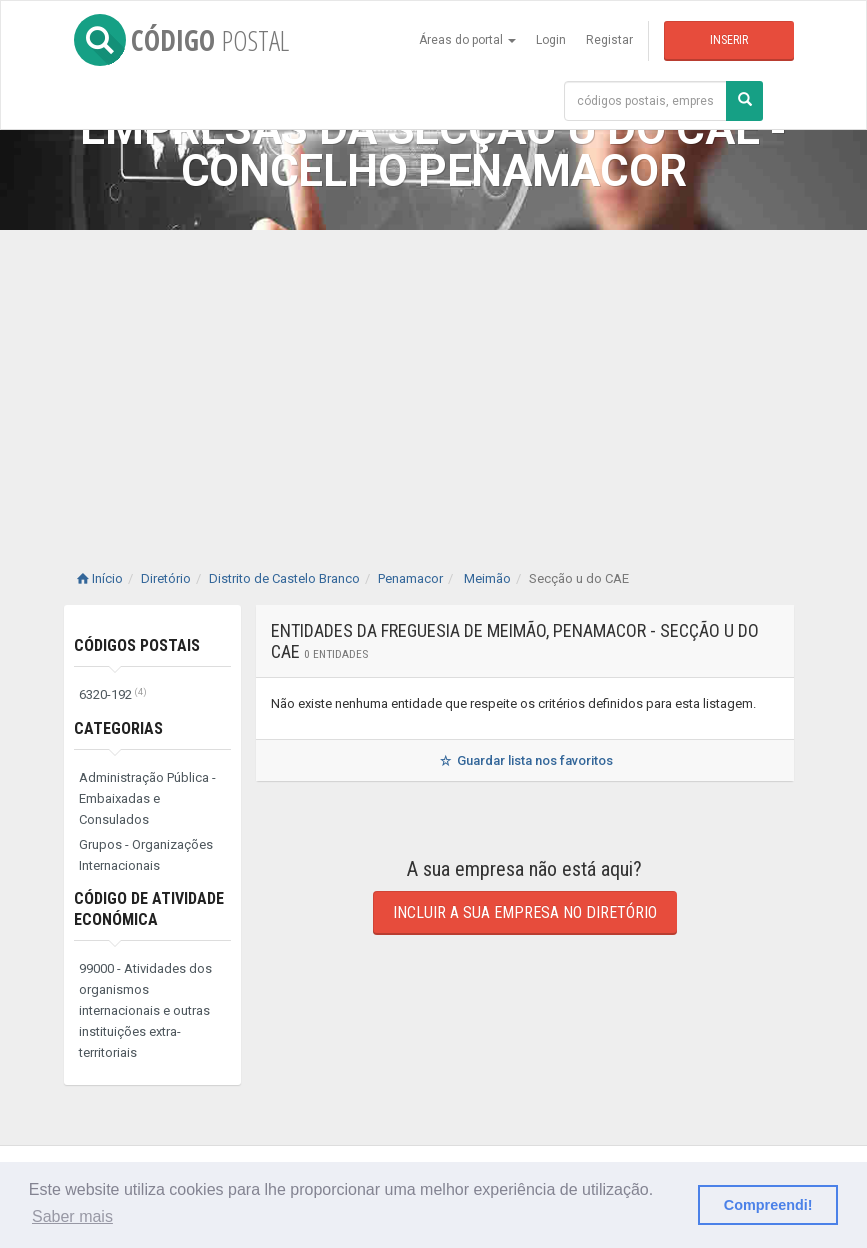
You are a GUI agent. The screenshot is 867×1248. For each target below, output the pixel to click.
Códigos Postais (137, 645)
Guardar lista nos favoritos (524, 760)
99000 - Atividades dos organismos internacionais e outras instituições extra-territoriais (145, 1010)
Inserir (729, 40)
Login (551, 40)
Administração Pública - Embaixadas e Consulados (147, 798)
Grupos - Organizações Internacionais (146, 855)
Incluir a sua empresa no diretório (525, 912)
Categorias (118, 728)
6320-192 (113, 694)
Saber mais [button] (72, 1216)
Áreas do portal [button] (467, 40)
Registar (609, 40)
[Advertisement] (433, 380)
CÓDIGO (181, 40)
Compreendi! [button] (768, 1205)
